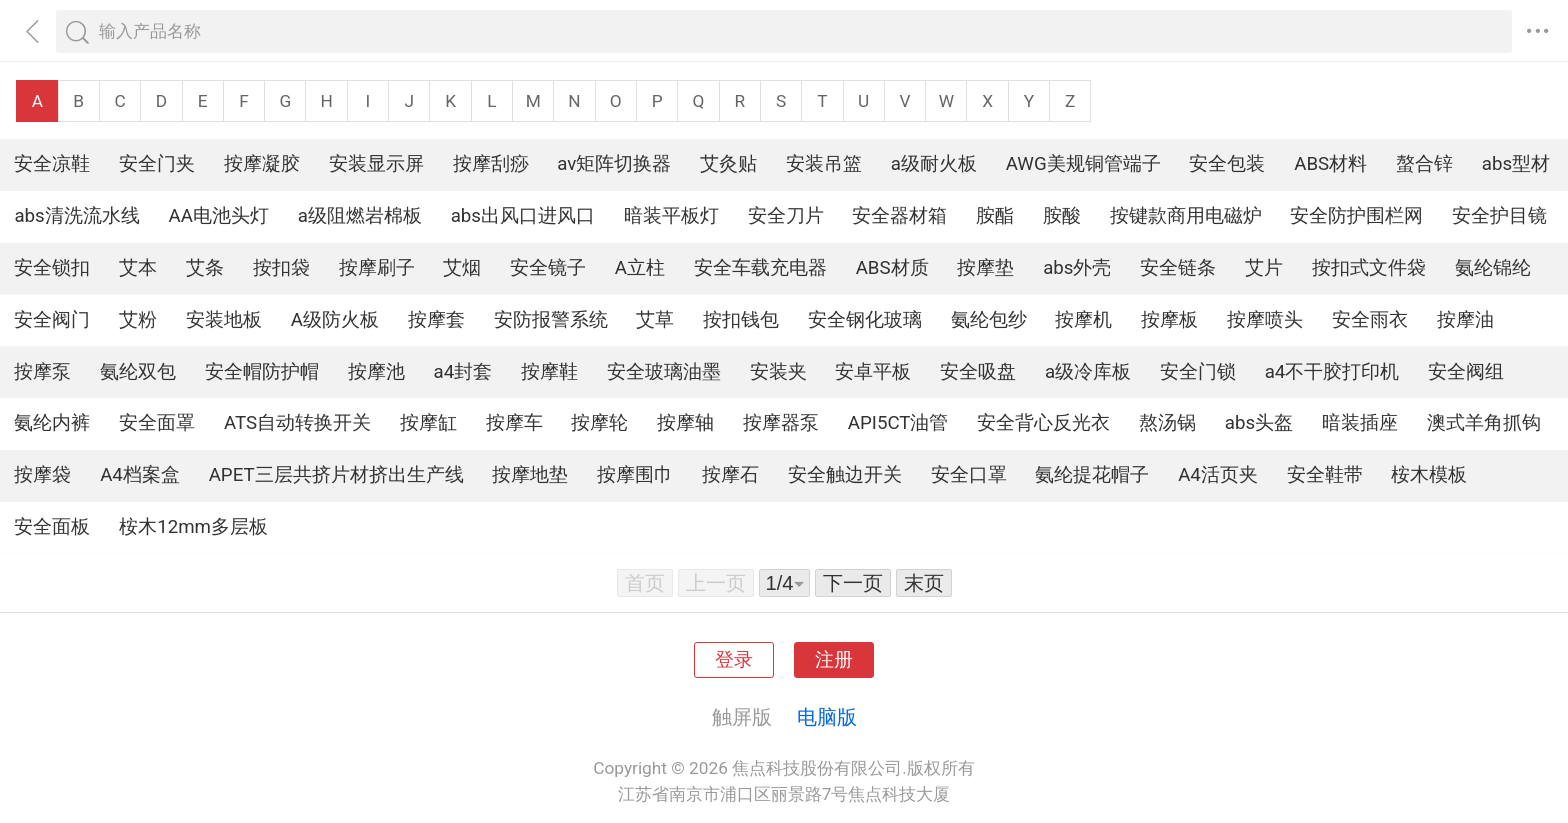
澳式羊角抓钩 (1484, 423)
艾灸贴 (728, 164)
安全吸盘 (978, 372)
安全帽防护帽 (262, 372)
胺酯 (995, 216)
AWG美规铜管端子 (1083, 164)
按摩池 (376, 372)
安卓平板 (873, 372)
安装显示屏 (376, 164)
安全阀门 (52, 320)
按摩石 (730, 475)
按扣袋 (281, 268)
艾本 (138, 268)
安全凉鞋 (52, 164)
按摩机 (1083, 320)
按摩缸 (428, 423)
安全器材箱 (899, 216)
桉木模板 (1429, 475)
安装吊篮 (824, 164)
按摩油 (1465, 320)
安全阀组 (1466, 372)
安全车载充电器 (760, 268)
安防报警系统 (551, 320)
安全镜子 (548, 268)
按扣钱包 (741, 320)
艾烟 (462, 268)
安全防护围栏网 (1356, 216)
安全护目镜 (1499, 216)
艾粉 (138, 320)
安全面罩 (157, 423)
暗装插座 (1360, 423)
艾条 (205, 268)
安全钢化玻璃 (865, 320)
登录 (734, 660)
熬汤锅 (1167, 423)
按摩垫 (985, 268)
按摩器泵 (781, 423)
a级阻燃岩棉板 (360, 216)
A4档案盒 (140, 475)
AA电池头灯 (219, 216)
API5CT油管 (898, 423)
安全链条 (1178, 268)
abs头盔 (1259, 423)
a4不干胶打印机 (1332, 372)
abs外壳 (1077, 268)
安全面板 (52, 527)
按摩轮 (599, 423)
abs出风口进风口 (523, 216)
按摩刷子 (377, 268)
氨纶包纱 (989, 320)
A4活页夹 (1218, 475)
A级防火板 (335, 320)
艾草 (655, 320)
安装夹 (778, 372)
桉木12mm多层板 (193, 527)
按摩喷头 (1265, 320)
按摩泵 (42, 372)
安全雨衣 (1370, 320)
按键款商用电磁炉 (1186, 216)
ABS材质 (892, 268)
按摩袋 (42, 475)
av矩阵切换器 (614, 164)
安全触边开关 (845, 475)
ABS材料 (1330, 164)
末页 (924, 583)
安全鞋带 (1325, 475)
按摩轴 (685, 423)
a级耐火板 (934, 164)
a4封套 (463, 372)
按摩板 (1169, 320)
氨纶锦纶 (1493, 268)
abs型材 (1516, 164)
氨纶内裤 (52, 423)
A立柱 (640, 268)
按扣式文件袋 (1369, 268)
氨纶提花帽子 (1092, 475)
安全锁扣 (52, 268)
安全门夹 (157, 164)
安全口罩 (969, 475)
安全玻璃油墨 (664, 372)
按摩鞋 (549, 372)
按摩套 (436, 320)
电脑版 (827, 717)
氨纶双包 (138, 372)
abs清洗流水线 (76, 216)
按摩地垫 (530, 475)
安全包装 (1227, 164)
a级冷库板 (1088, 372)
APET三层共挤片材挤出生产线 (336, 475)
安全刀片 (786, 216)
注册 (834, 660)
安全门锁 (1198, 372)
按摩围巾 (635, 475)
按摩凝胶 (262, 164)
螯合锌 (1424, 164)
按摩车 (514, 423)
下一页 (853, 583)
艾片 (1264, 268)
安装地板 (224, 320)
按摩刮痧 (491, 164)
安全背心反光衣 (1043, 423)
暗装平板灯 (671, 216)
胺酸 (1062, 216)
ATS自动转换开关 (297, 423)
